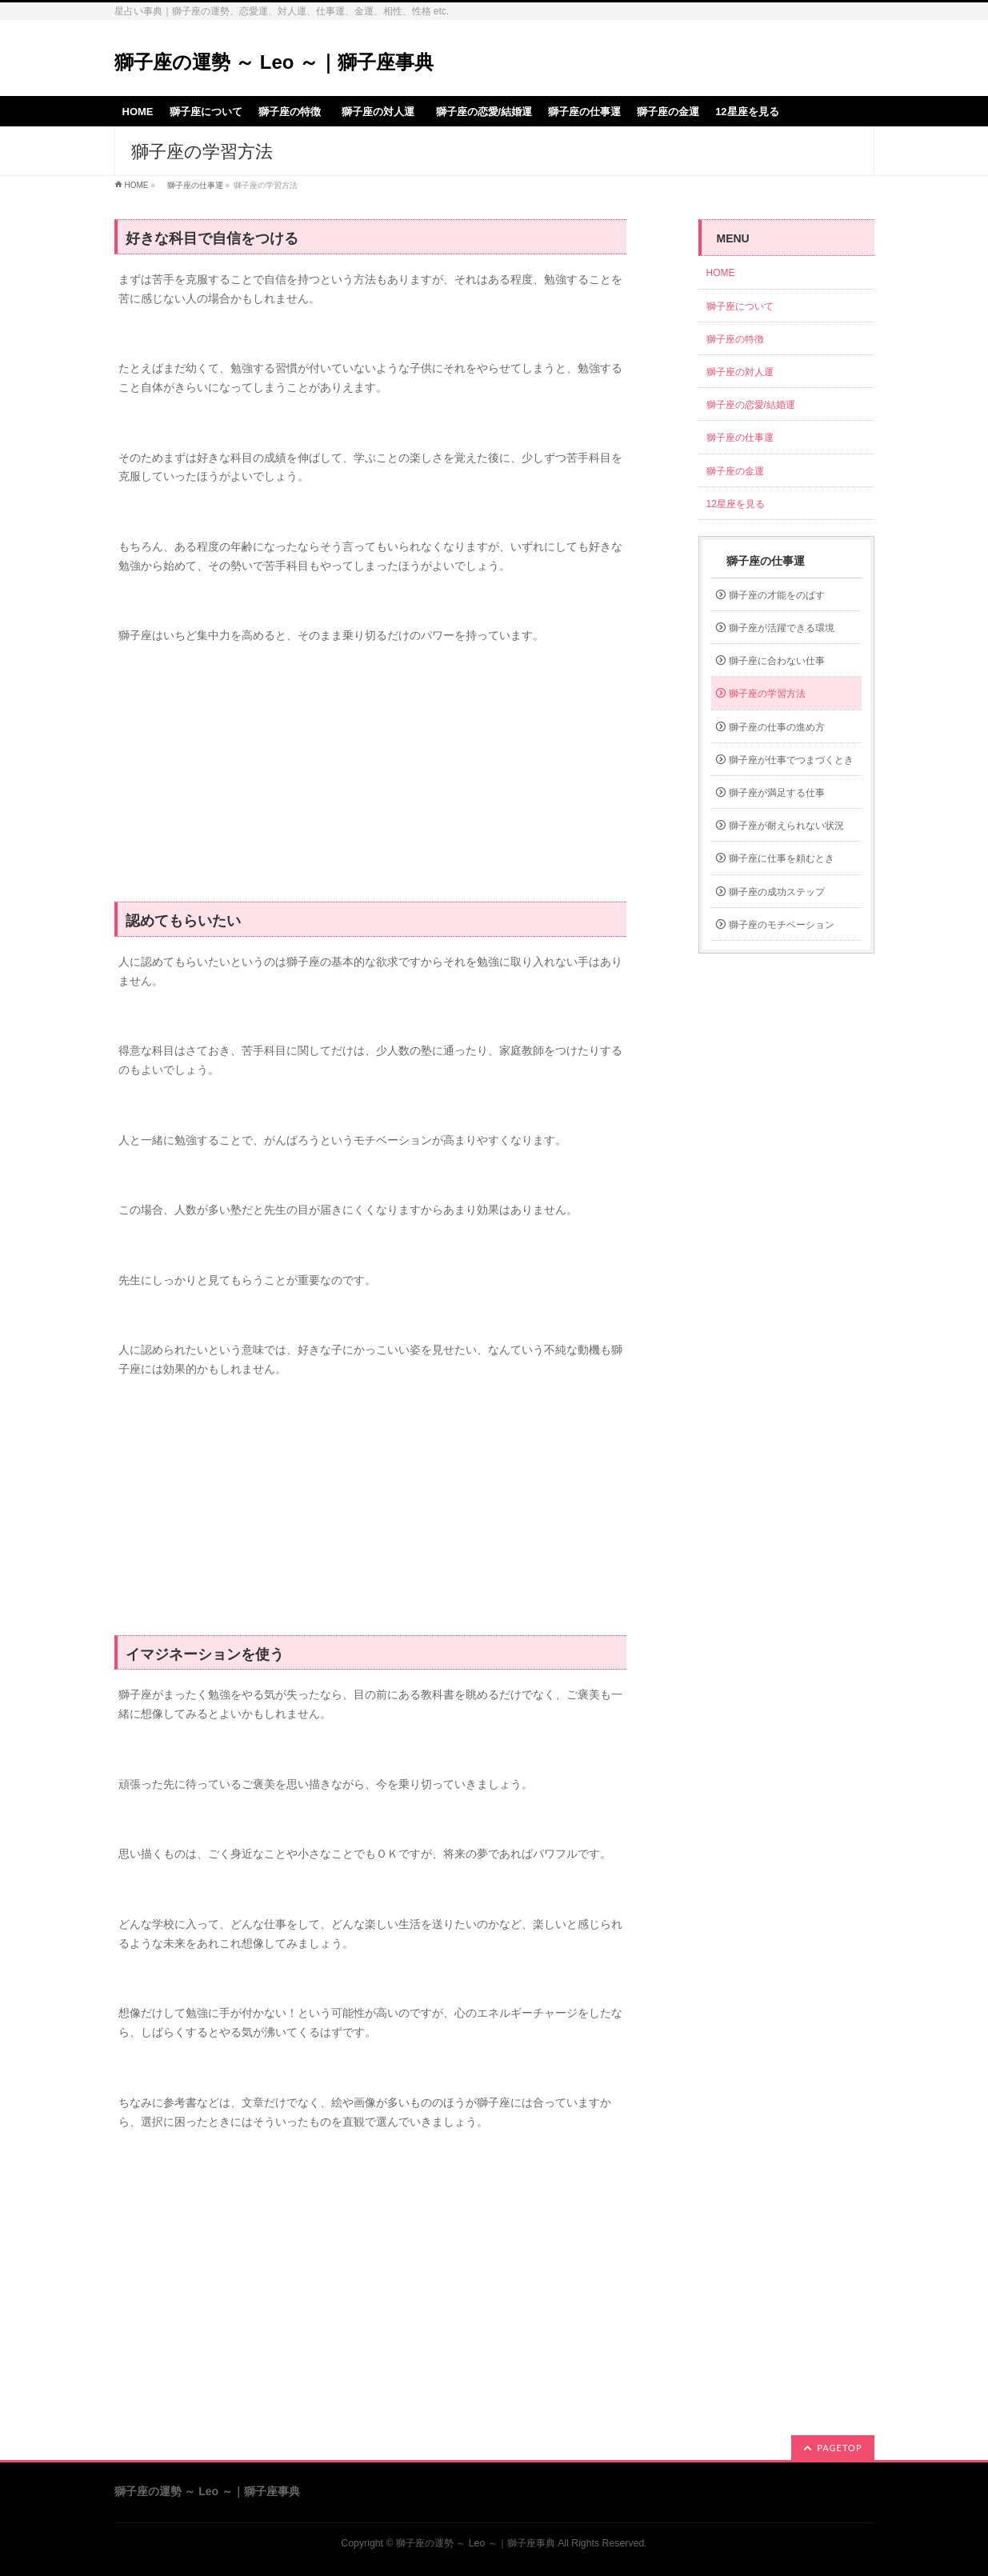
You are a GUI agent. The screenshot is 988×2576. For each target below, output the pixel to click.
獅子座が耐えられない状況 (786, 825)
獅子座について (740, 306)
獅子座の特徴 (735, 339)
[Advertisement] (370, 774)
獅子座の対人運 (744, 372)
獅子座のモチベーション (781, 924)
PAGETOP (839, 2447)
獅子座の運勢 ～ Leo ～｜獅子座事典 (274, 62)
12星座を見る (735, 504)
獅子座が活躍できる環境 (781, 628)
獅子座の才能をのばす (777, 595)
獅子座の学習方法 (767, 693)
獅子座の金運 (735, 471)
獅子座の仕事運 (191, 185)
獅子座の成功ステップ (777, 892)
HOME (137, 185)
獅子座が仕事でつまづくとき (791, 760)
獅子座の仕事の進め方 (777, 727)
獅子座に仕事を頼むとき (781, 858)
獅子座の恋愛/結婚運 (750, 404)
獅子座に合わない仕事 (777, 660)
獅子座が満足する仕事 (777, 792)
